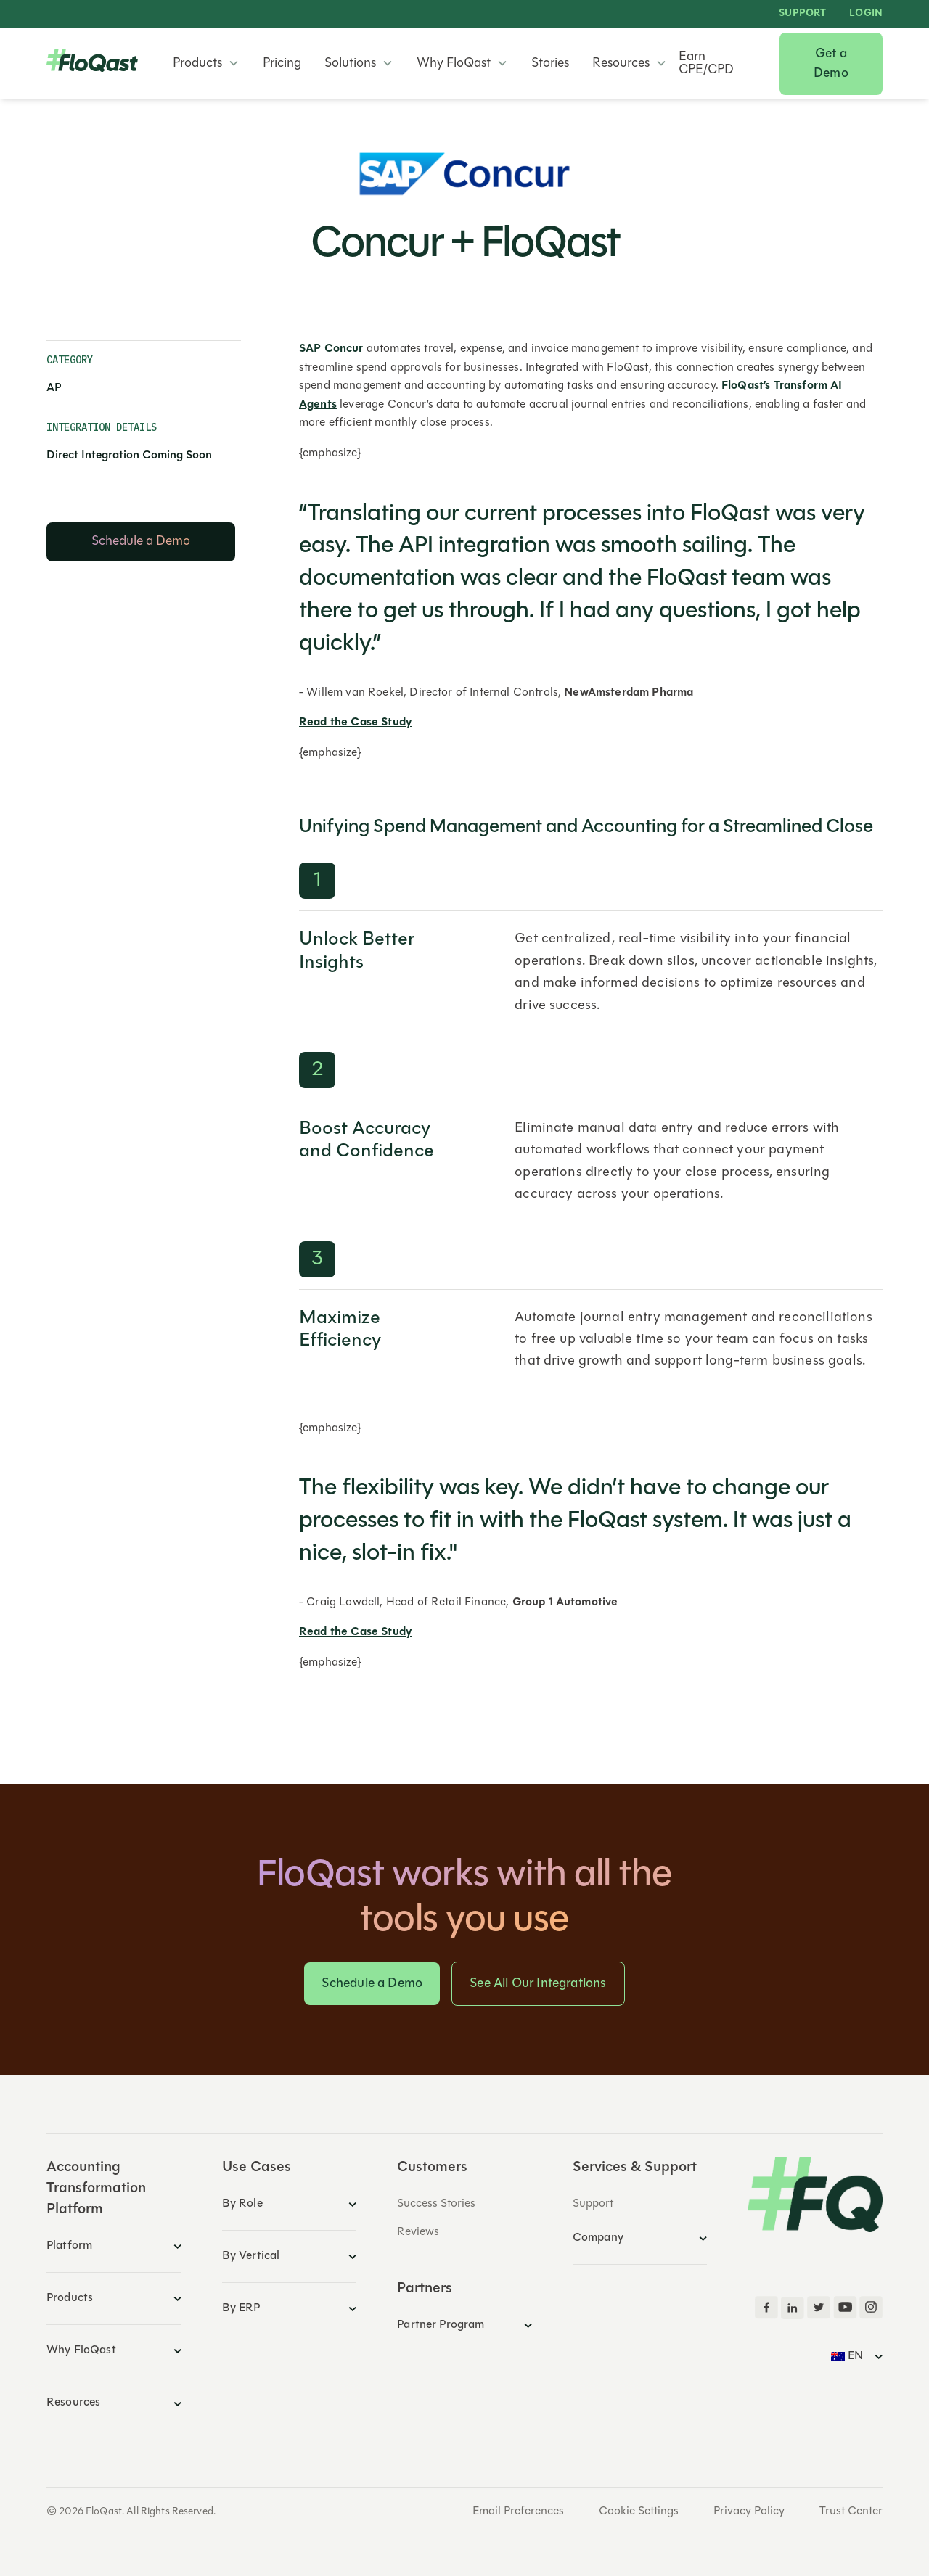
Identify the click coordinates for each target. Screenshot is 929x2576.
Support (802, 14)
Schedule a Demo (372, 1984)
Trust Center (851, 2511)
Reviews (418, 2232)
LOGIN (866, 14)
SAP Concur (331, 349)
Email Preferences (518, 2511)
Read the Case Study (355, 722)
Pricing (282, 63)
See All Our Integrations (538, 1984)
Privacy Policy (749, 2511)
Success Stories (436, 2204)
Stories (550, 63)
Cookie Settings (639, 2511)
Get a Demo (831, 64)
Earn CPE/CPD (706, 64)
